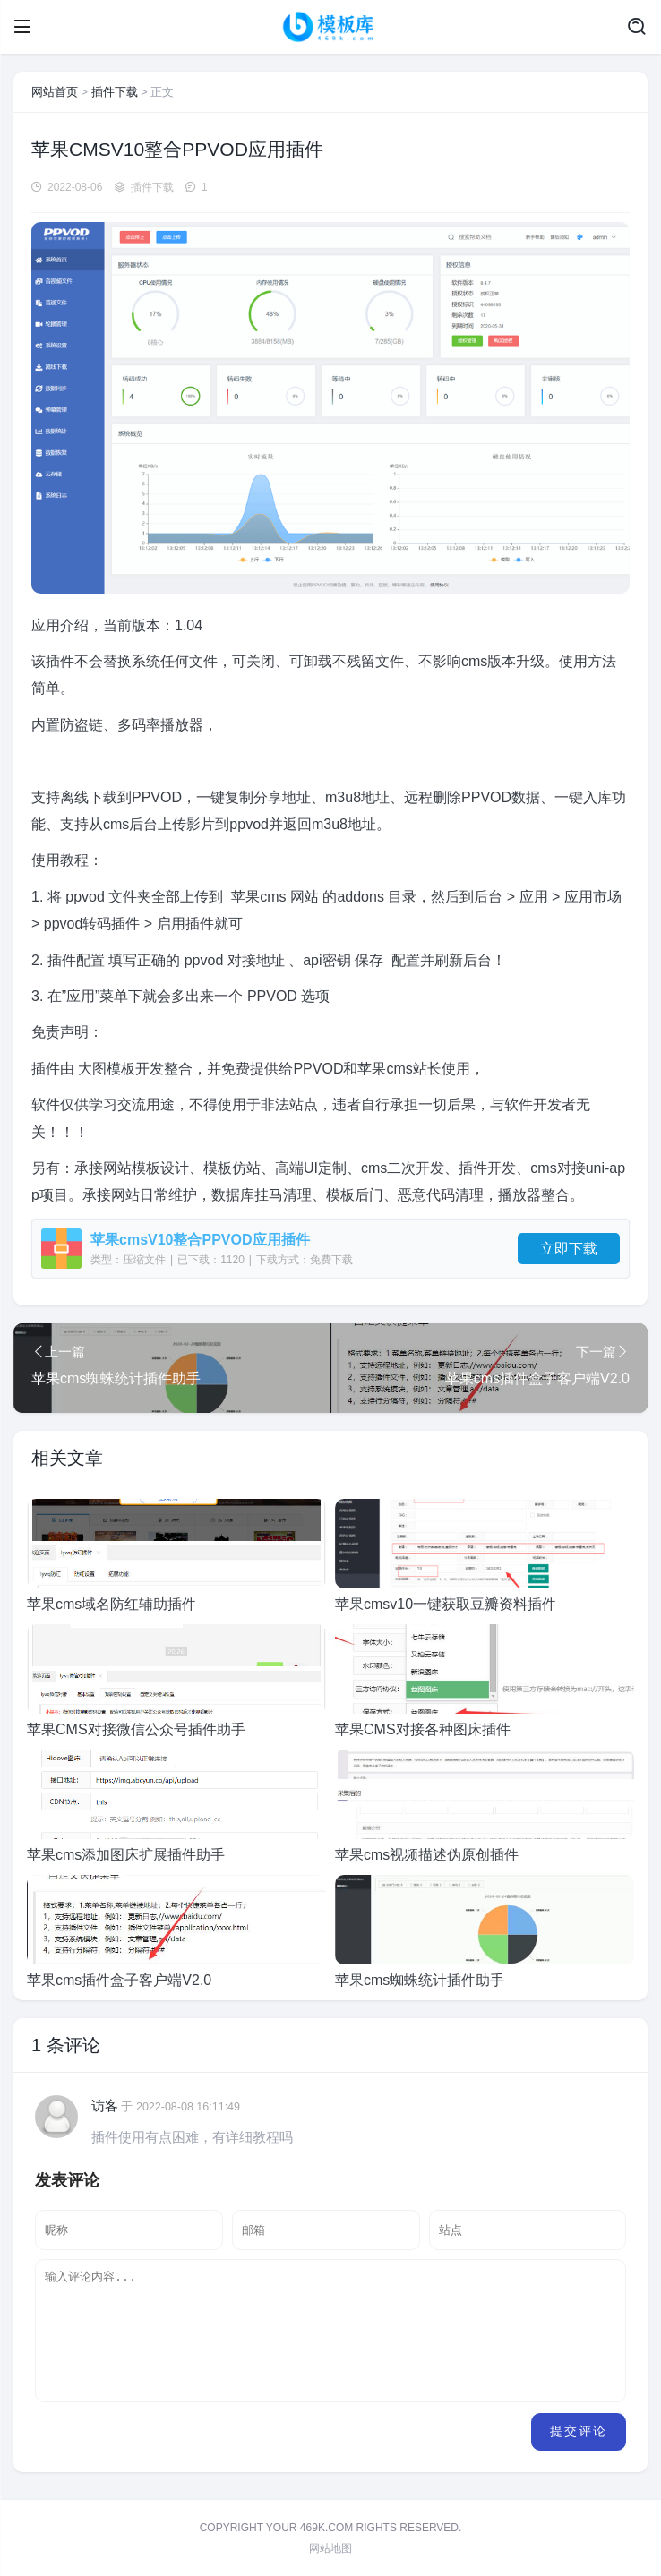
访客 (104, 2105)
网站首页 (54, 91)
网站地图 (330, 2548)
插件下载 (114, 91)
